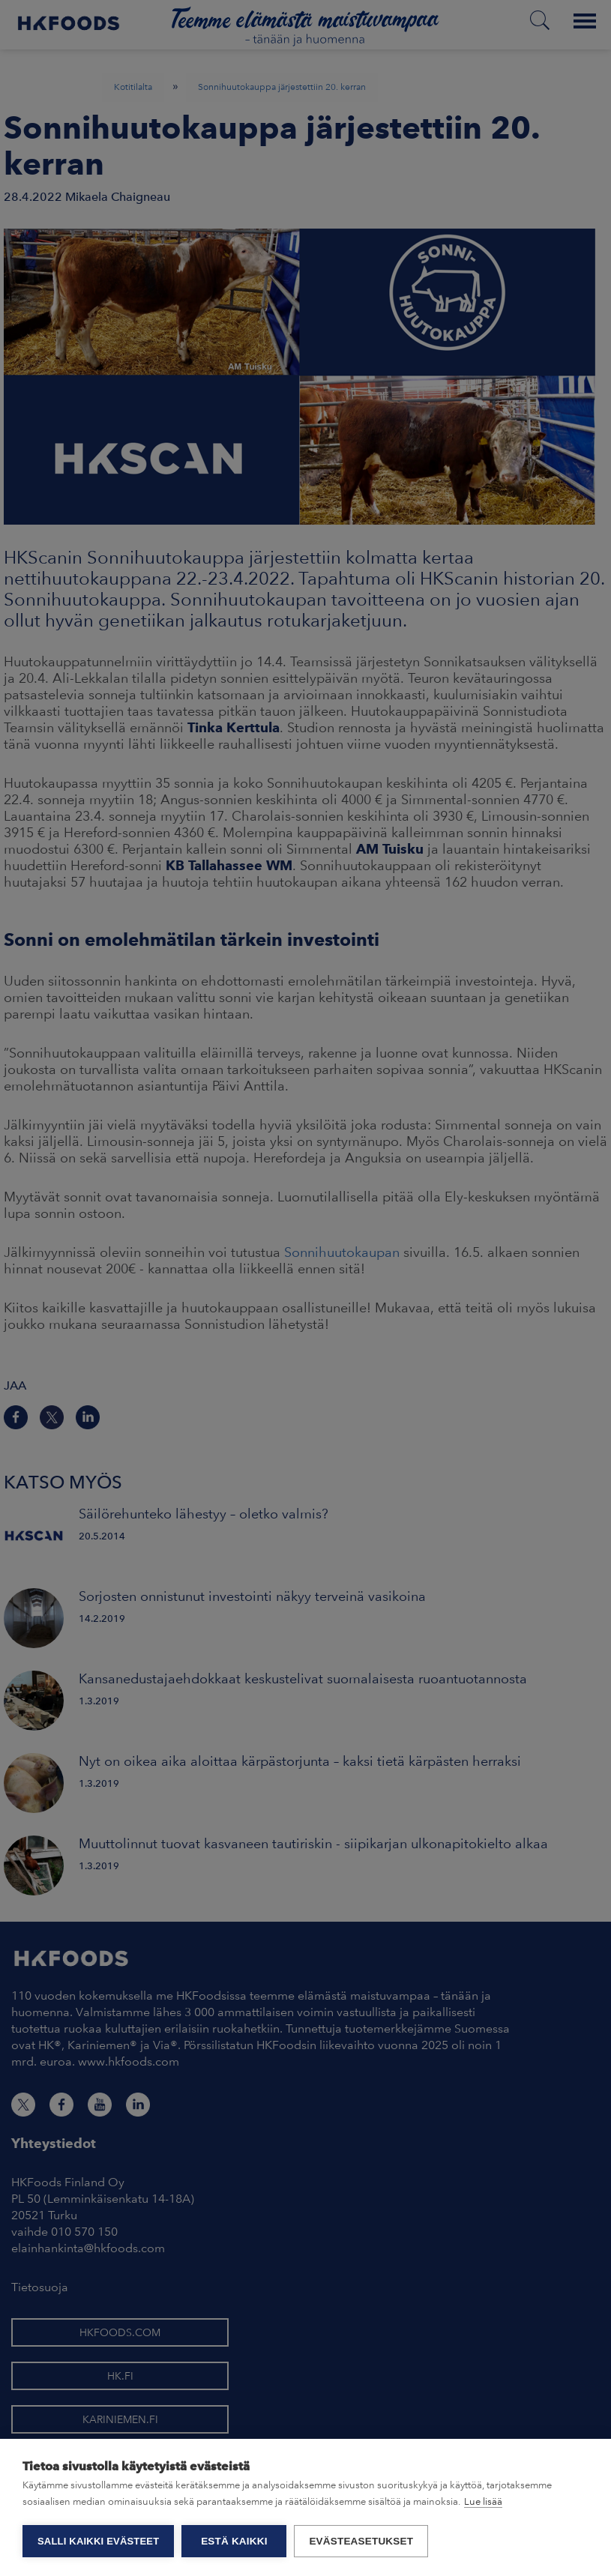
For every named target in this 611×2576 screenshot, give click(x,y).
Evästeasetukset (361, 2541)
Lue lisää (483, 2501)
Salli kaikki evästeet (98, 2541)
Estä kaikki (234, 2541)
